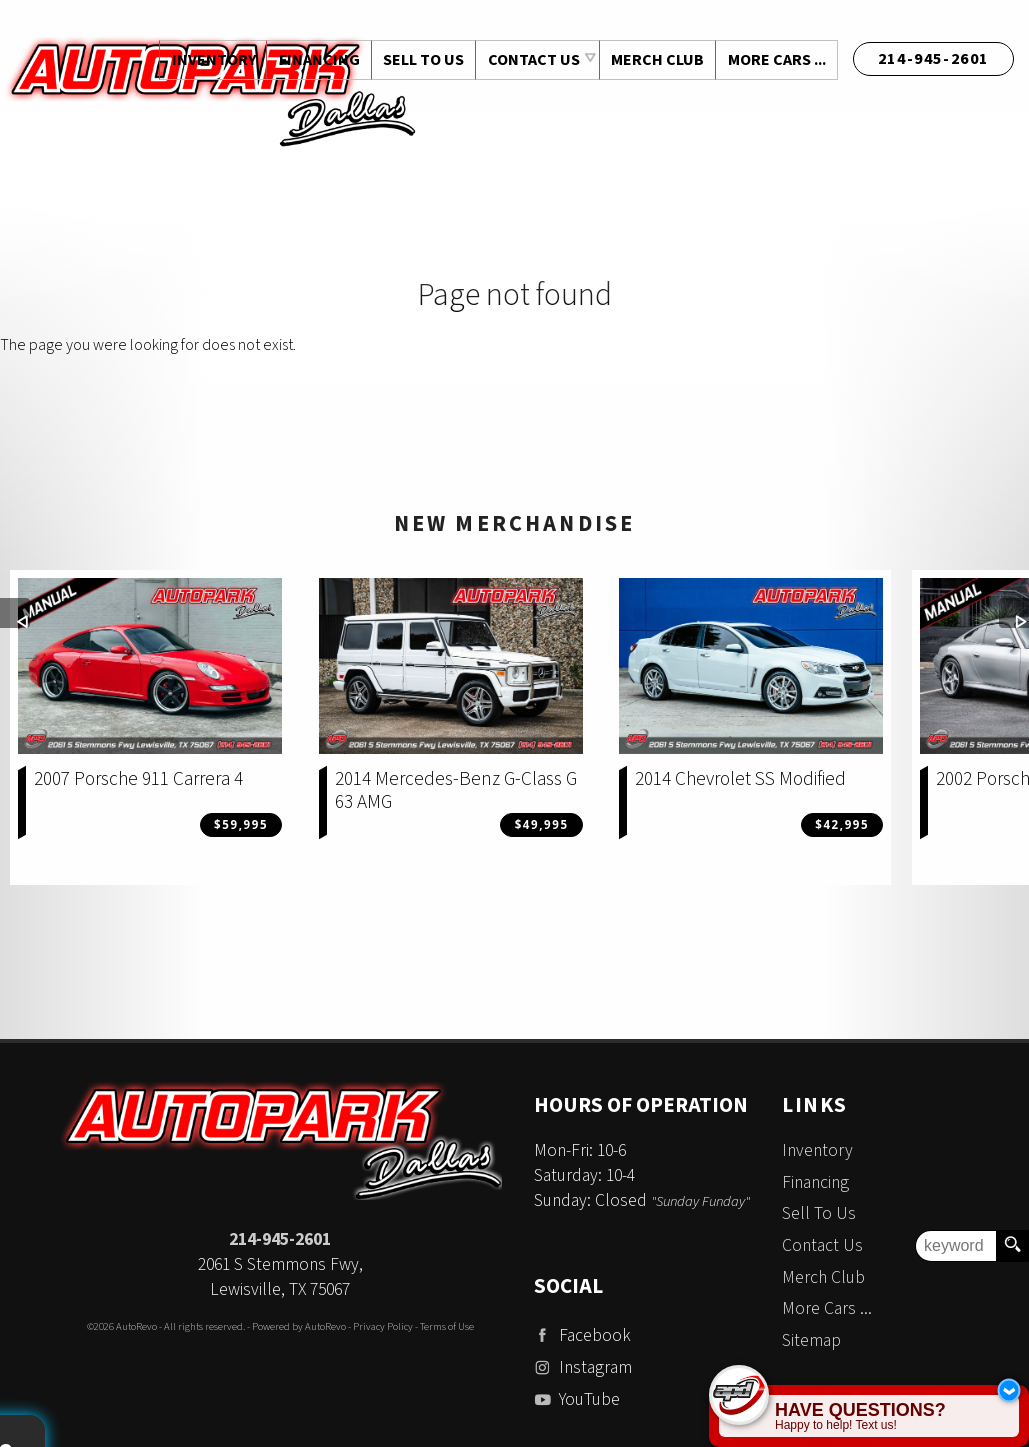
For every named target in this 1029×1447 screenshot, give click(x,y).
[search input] (956, 1246)
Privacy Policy (383, 1326)
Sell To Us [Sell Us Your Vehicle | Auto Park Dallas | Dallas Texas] (420, 60)
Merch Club (655, 60)
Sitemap (811, 1340)
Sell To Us (819, 1213)
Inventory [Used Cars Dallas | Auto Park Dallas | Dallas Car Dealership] (208, 60)
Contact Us (822, 1245)
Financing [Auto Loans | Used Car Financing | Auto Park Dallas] (314, 60)
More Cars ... (776, 60)
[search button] (1012, 1246)
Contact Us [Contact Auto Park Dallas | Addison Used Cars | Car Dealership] (531, 60)
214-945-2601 (280, 1239)
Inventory (817, 1150)
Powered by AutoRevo (299, 1326)
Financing (815, 1182)
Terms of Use (447, 1326)
